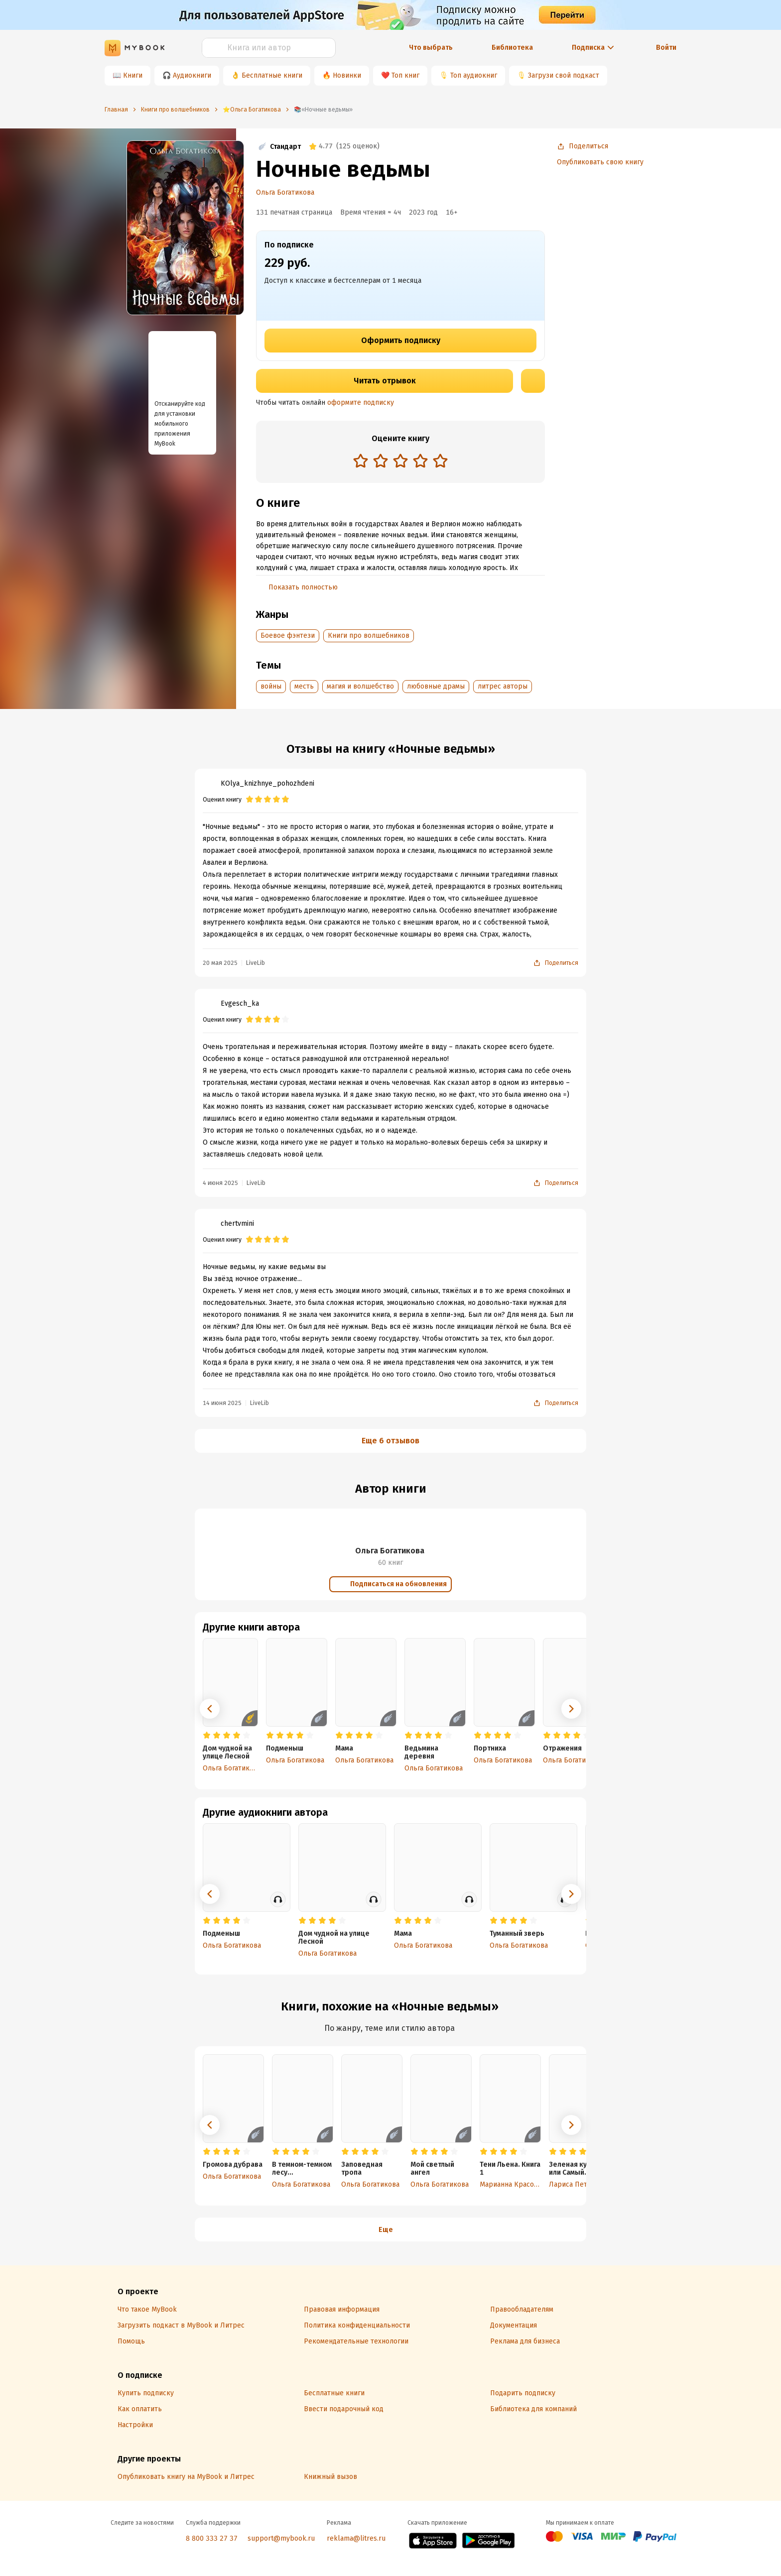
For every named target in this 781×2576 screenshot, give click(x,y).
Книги (132, 75)
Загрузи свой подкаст (563, 75)
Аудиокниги (192, 75)
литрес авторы (502, 686)
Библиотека (512, 47)
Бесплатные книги (272, 75)
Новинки (347, 75)
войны (270, 686)
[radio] (361, 460)
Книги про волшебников (368, 635)
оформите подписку (360, 402)
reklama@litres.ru (356, 2538)
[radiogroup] (400, 462)
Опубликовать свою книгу (600, 162)
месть (304, 686)
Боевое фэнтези (287, 635)
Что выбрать (431, 47)
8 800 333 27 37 (212, 2538)
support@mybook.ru (281, 2538)
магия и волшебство (360, 686)
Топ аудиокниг (473, 75)
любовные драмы (436, 686)
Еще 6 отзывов (390, 1440)
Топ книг (405, 75)
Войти (666, 47)
